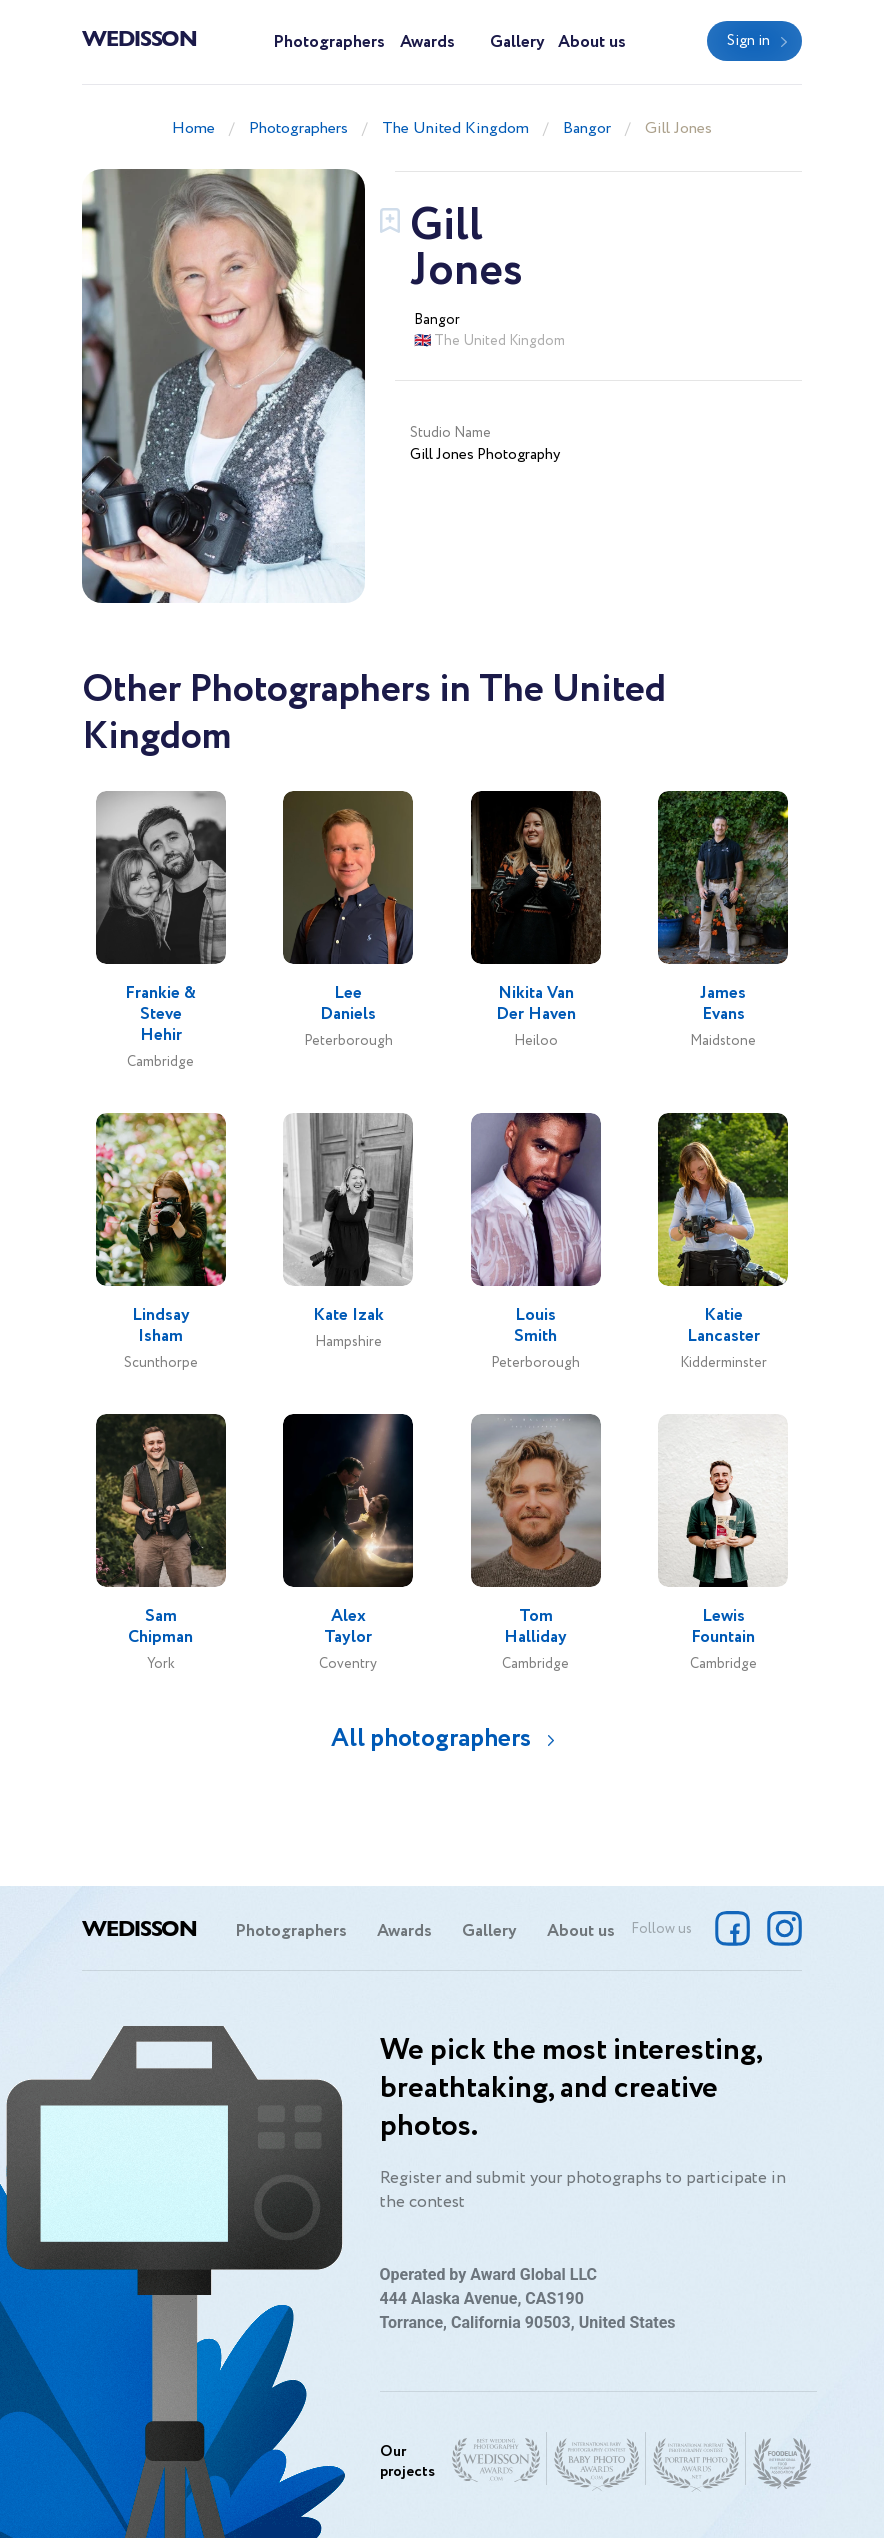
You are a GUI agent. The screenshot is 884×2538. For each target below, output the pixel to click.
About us (592, 42)
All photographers (431, 1738)
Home (193, 128)
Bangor (587, 128)
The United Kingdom (455, 128)
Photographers (329, 42)
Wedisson (139, 37)
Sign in (748, 41)
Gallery (517, 42)
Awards (427, 42)
